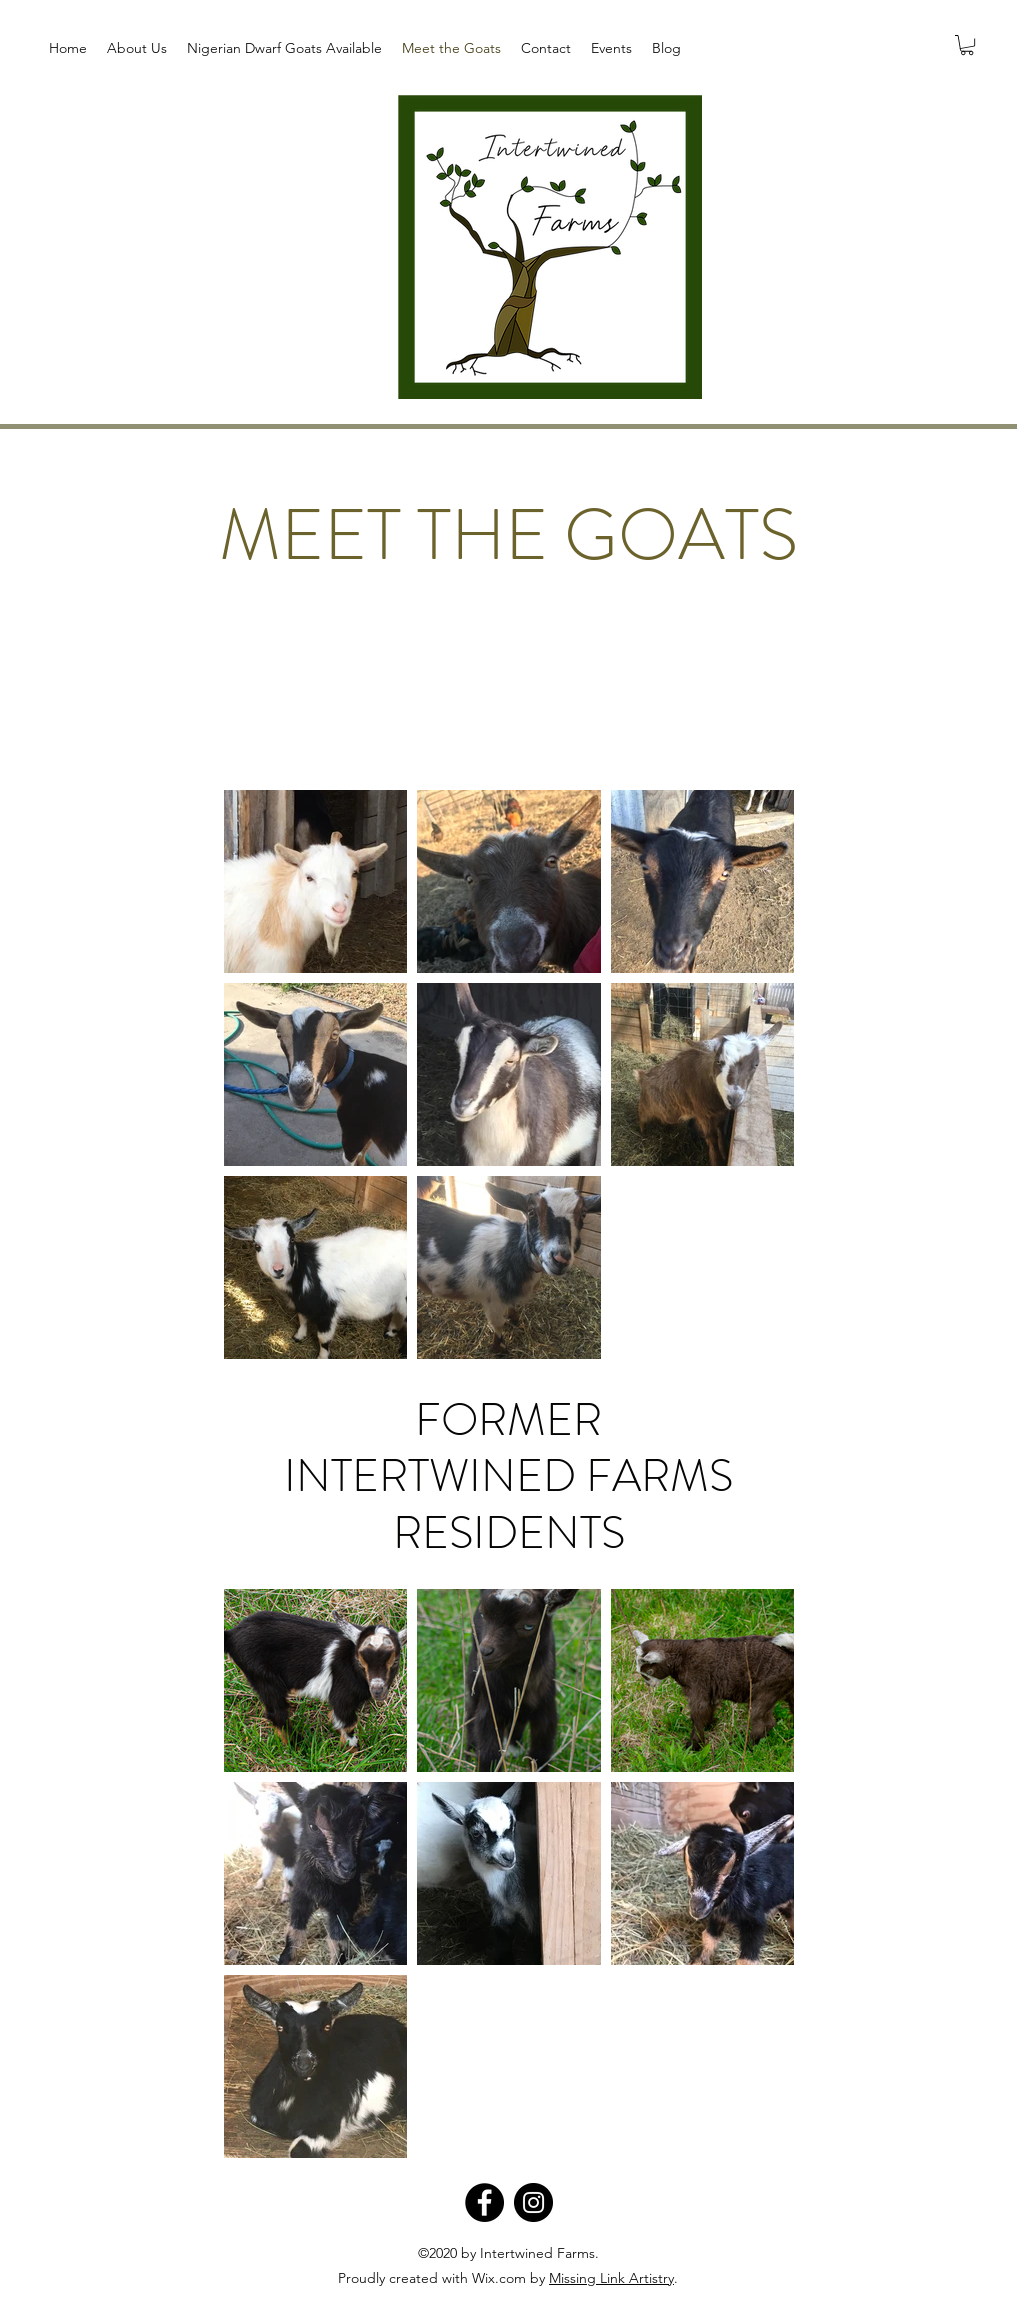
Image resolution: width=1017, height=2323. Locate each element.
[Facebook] (484, 2202)
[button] (967, 45)
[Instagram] (533, 2202)
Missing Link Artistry (611, 2278)
